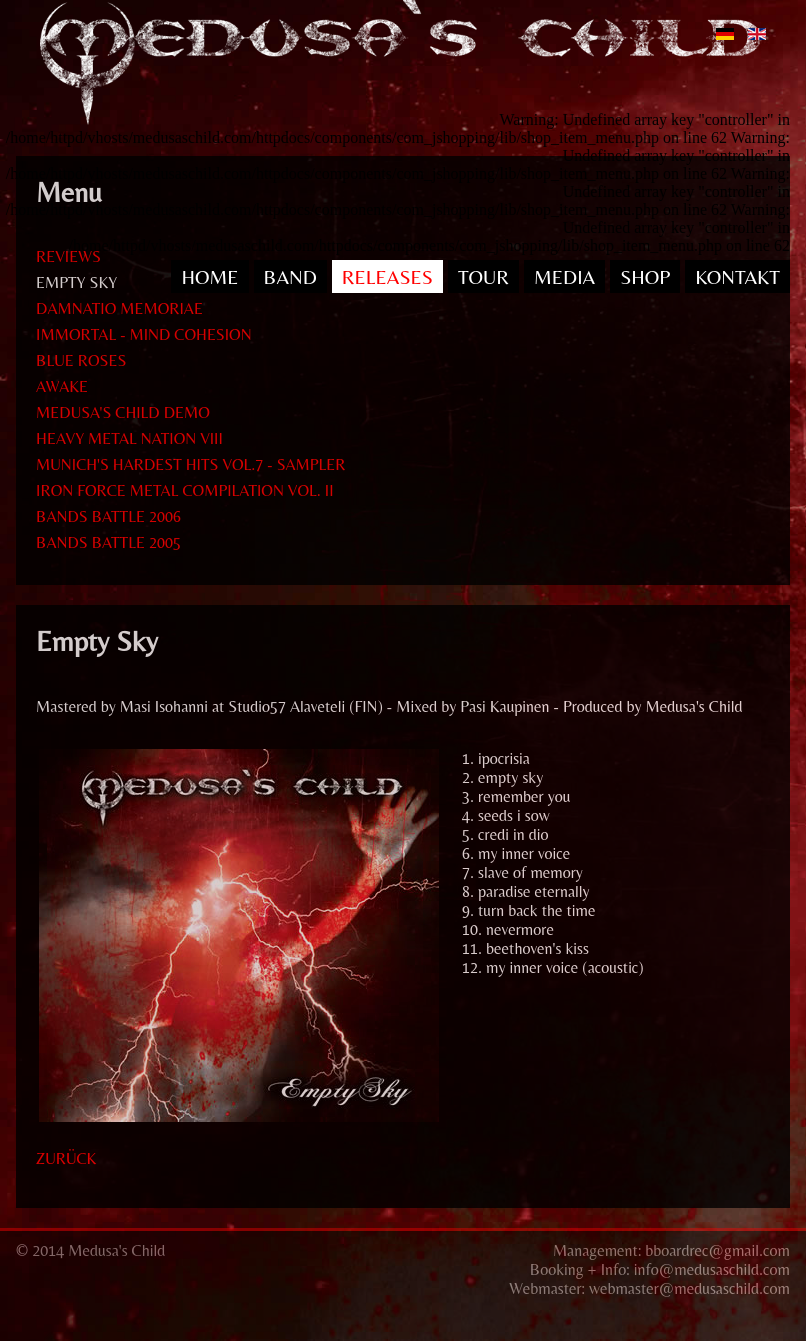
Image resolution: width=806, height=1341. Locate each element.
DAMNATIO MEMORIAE (119, 308)
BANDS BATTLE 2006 (108, 516)
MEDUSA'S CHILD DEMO (123, 412)
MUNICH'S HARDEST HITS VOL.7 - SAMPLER (190, 464)
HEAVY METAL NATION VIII (129, 438)
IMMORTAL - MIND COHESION (144, 334)
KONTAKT (737, 276)
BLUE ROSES (81, 360)
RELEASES (387, 276)
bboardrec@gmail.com (717, 1250)
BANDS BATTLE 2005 (108, 542)
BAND (290, 276)
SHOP (645, 276)
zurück (66, 1158)
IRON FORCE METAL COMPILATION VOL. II (184, 490)
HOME (209, 276)
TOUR (483, 276)
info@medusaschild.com (712, 1269)
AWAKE (62, 386)
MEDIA (564, 276)
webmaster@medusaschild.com (689, 1288)
